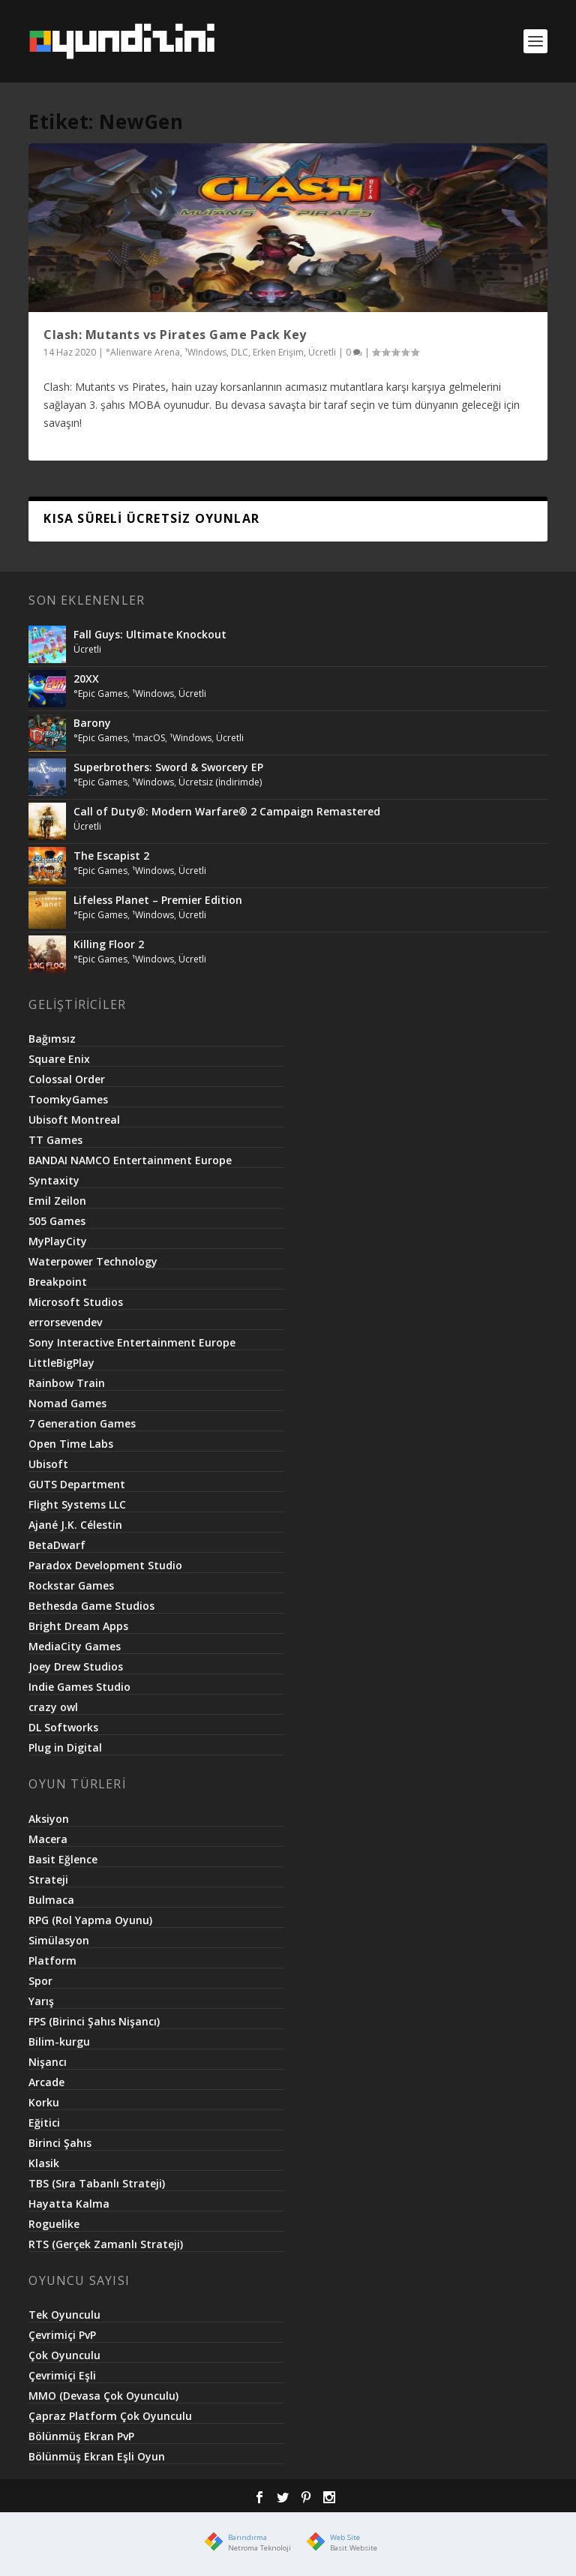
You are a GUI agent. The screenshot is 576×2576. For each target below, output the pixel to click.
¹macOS (148, 737)
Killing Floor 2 (109, 944)
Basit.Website (353, 2548)
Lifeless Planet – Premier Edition (158, 900)
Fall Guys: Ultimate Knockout (150, 634)
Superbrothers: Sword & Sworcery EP (168, 767)
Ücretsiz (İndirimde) (220, 782)
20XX (86, 678)
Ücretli (322, 352)
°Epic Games (101, 693)
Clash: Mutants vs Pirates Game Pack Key (175, 334)
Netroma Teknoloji (259, 2548)
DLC (239, 352)
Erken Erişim (278, 352)
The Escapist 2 (111, 855)
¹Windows (205, 352)
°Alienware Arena (143, 352)
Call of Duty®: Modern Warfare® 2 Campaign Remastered (227, 811)
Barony (92, 723)
